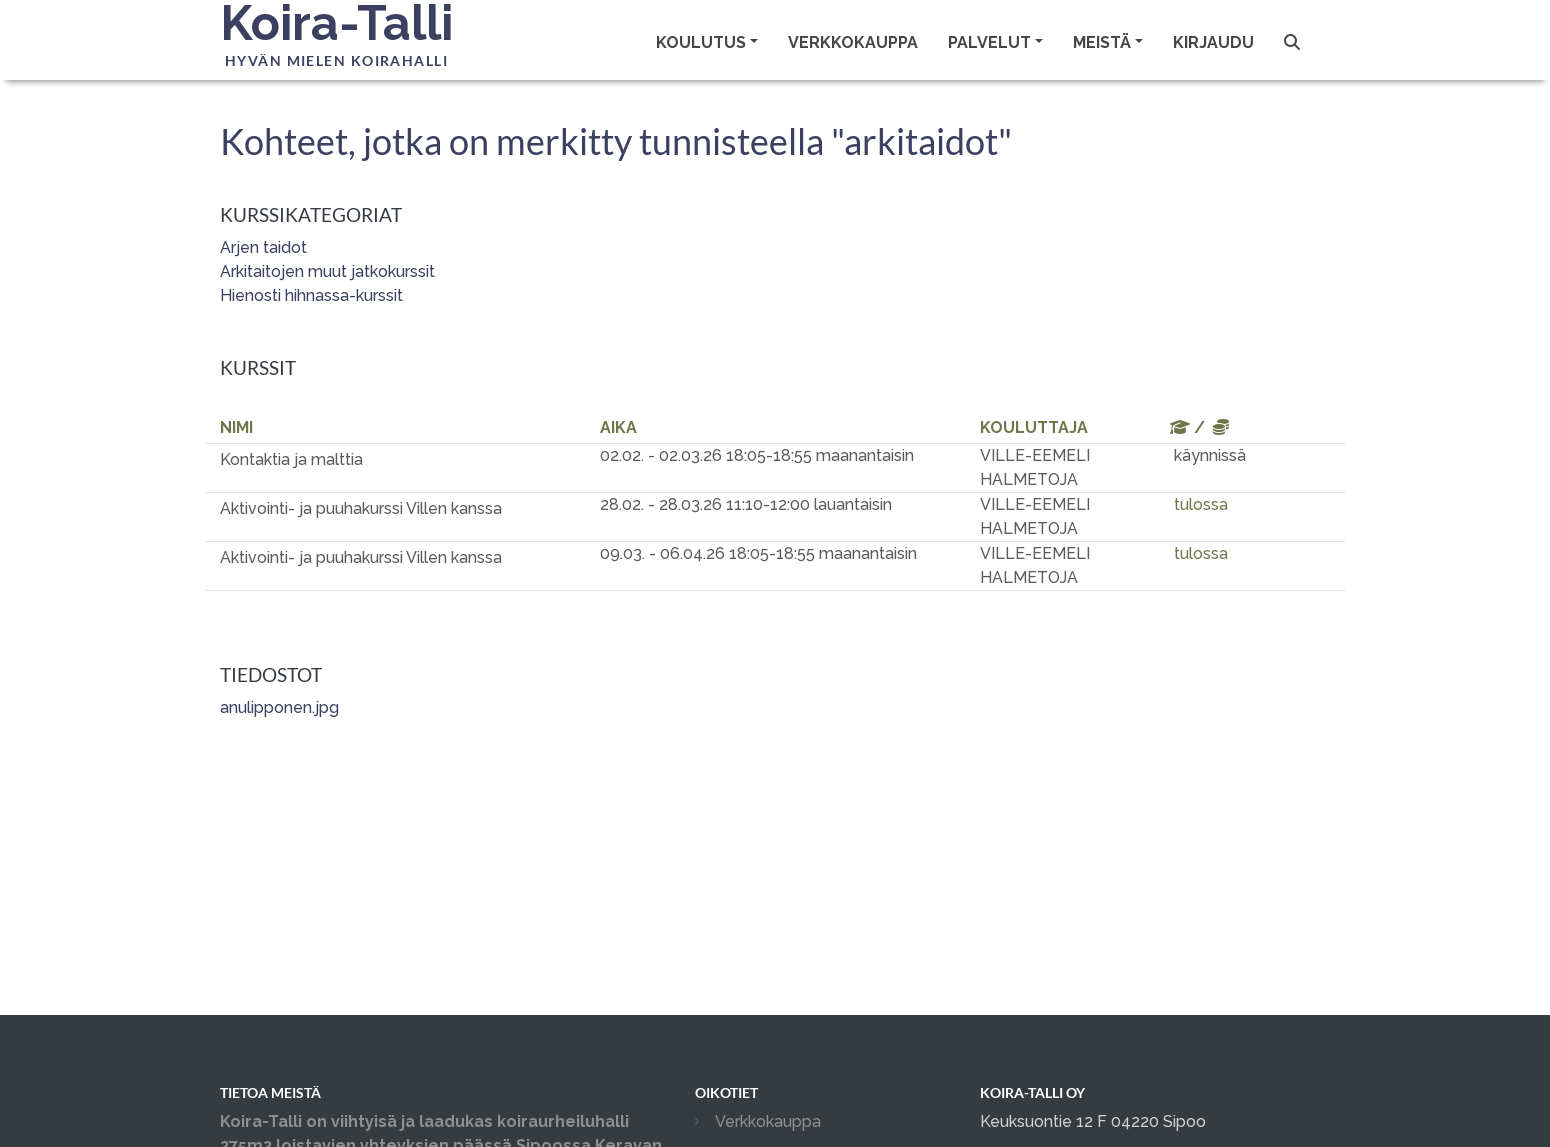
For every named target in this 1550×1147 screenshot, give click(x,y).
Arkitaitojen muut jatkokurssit (327, 271)
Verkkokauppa (853, 42)
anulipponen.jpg (279, 707)
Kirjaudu (1213, 42)
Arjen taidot (263, 247)
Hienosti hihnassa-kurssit (311, 295)
